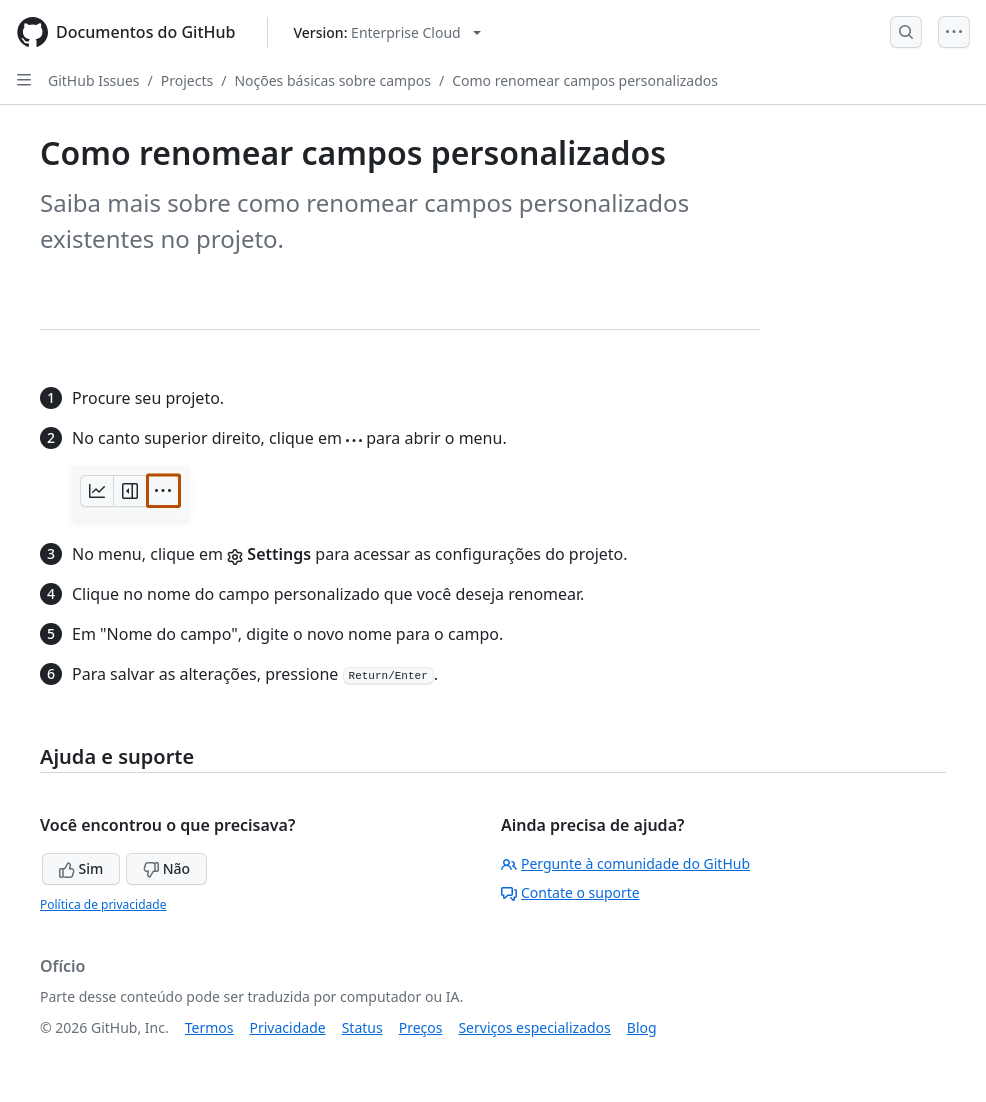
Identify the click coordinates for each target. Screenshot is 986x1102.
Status (362, 1027)
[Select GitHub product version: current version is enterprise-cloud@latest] (386, 32)
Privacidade (288, 1027)
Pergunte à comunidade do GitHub (625, 863)
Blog (642, 1027)
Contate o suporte (570, 892)
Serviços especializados (534, 1027)
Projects (187, 80)
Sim (81, 868)
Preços (421, 1027)
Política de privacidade (103, 904)
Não (166, 868)
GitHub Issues (94, 80)
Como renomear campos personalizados (585, 80)
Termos (209, 1027)
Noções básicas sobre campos (332, 80)
